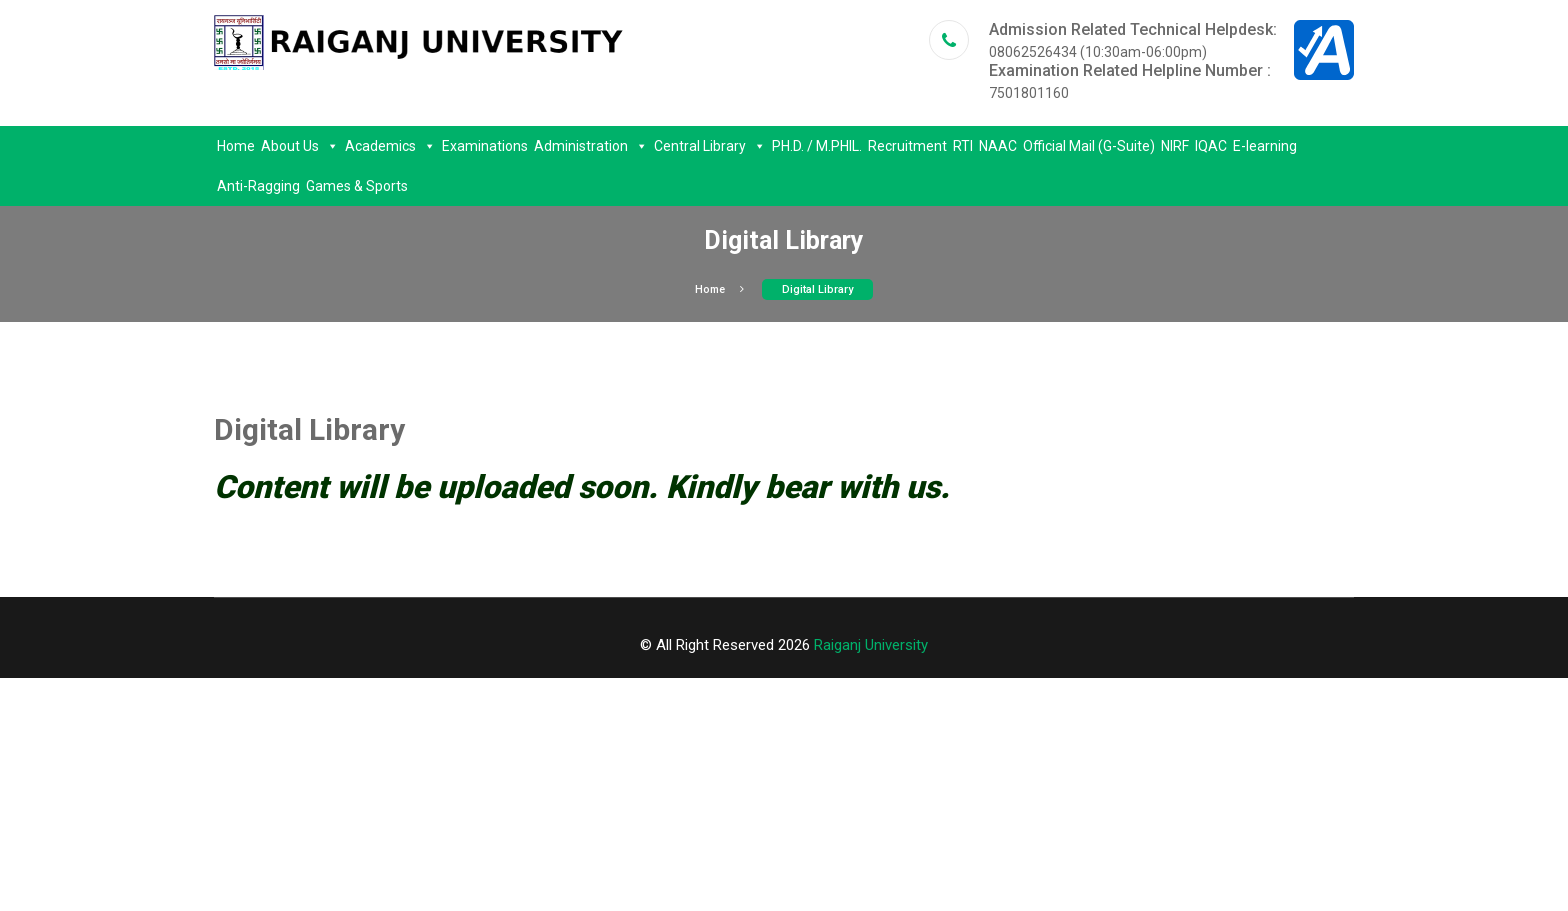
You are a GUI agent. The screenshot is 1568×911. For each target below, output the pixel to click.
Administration (591, 146)
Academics (390, 146)
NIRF (1175, 146)
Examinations (485, 146)
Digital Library (817, 289)
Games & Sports (357, 186)
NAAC (998, 146)
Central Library (710, 146)
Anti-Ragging (258, 186)
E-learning (1265, 146)
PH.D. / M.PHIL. (817, 146)
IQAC (1211, 146)
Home (236, 146)
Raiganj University (871, 645)
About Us (300, 146)
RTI (963, 146)
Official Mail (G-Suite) (1089, 146)
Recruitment (907, 146)
